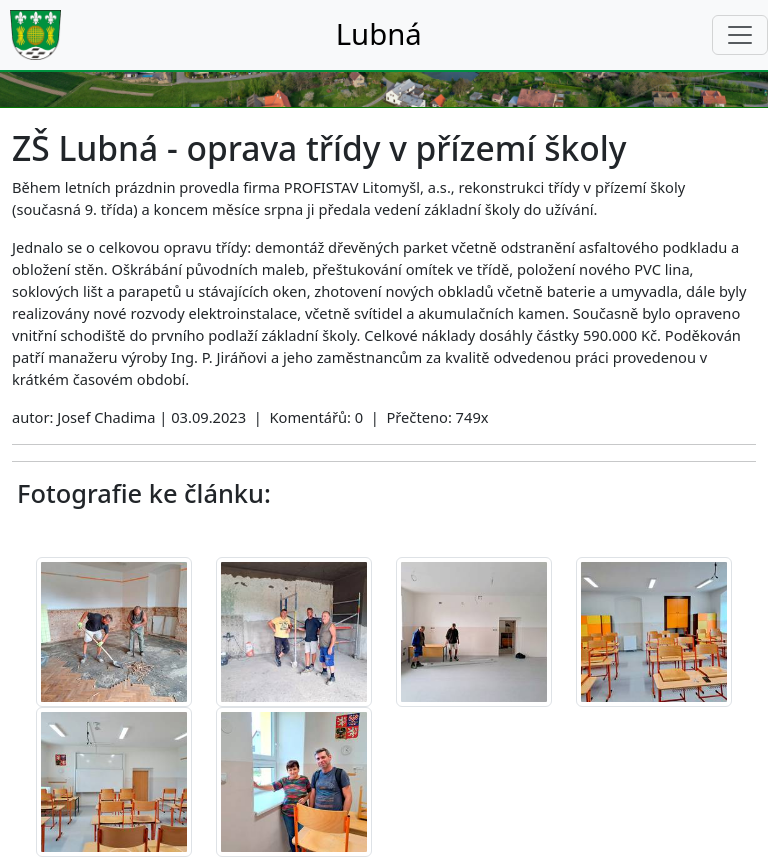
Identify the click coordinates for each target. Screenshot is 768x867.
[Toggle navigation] (740, 35)
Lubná (379, 34)
